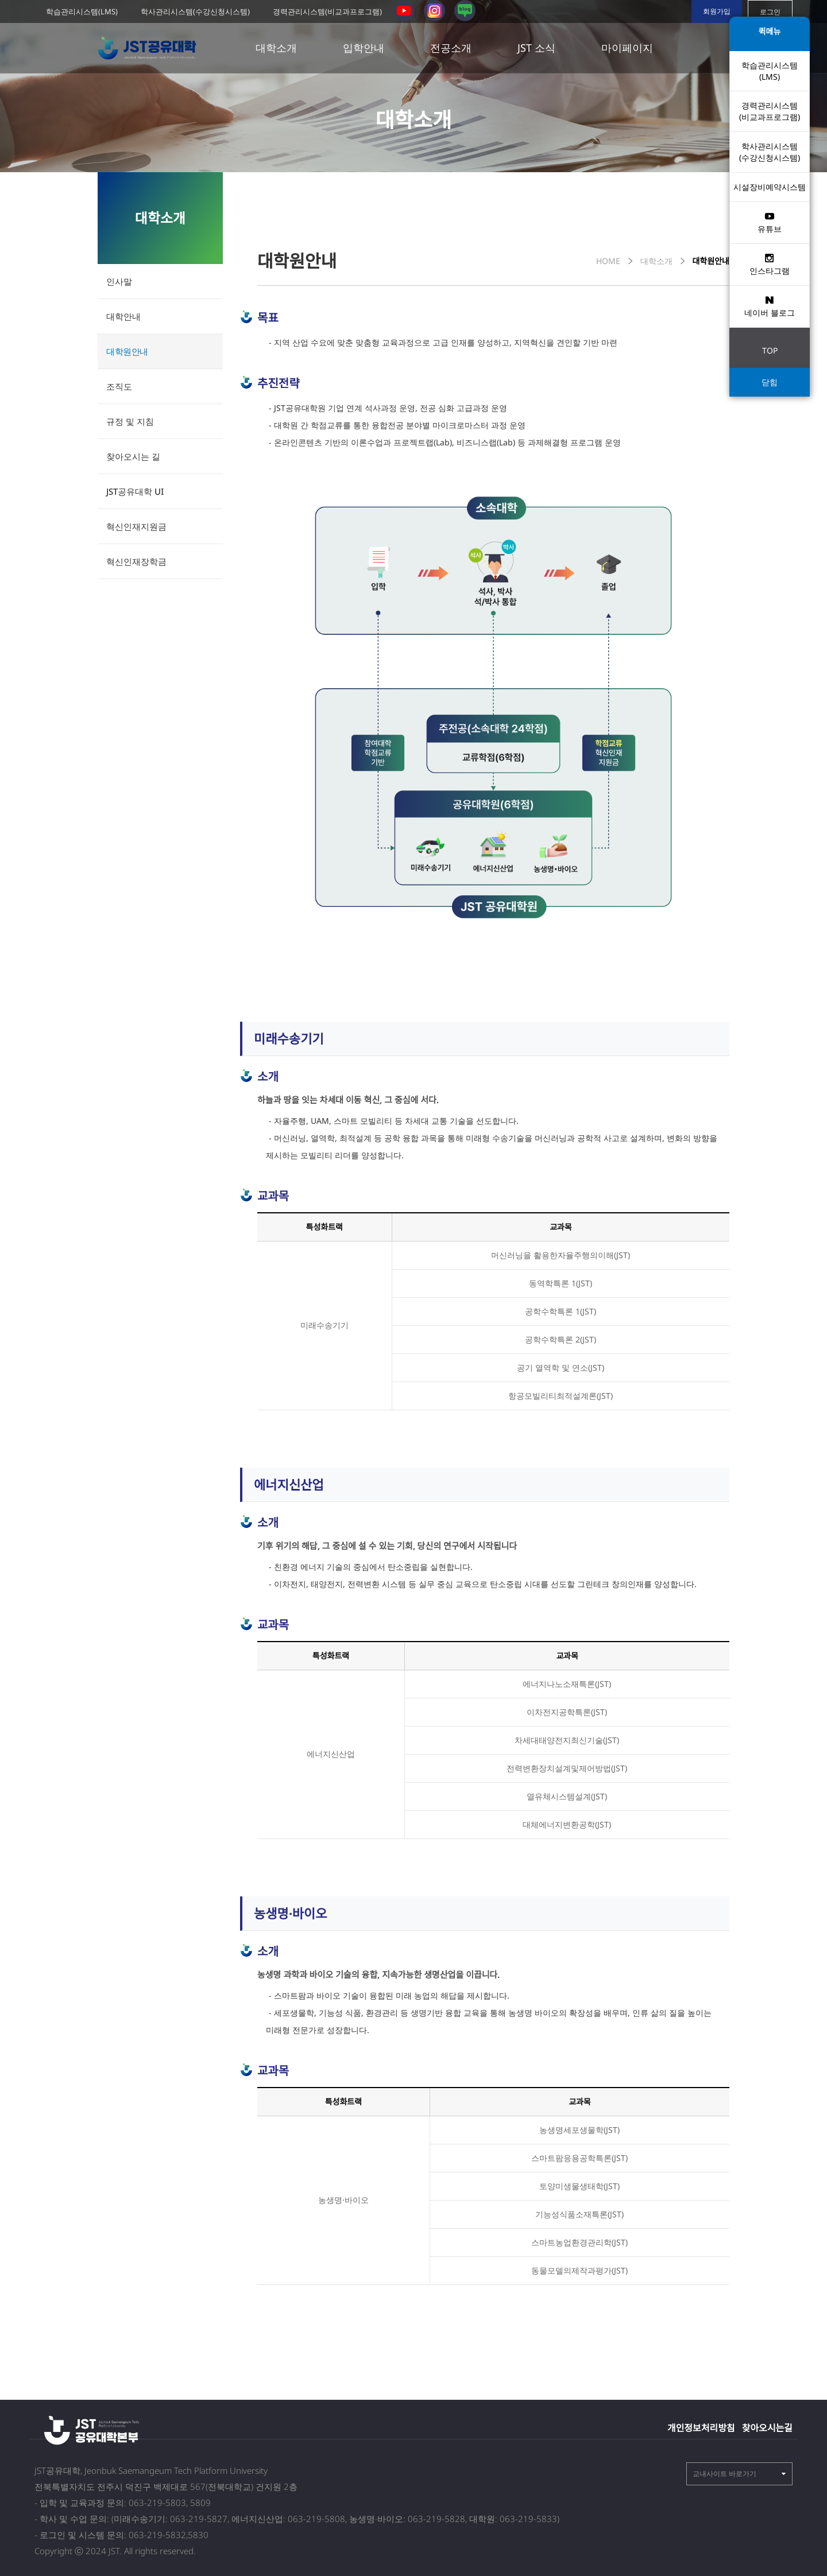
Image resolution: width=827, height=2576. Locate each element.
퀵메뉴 (770, 31)
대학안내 (123, 316)
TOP (770, 350)
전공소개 (451, 48)
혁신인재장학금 (136, 561)
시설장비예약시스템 (769, 186)
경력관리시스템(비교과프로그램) (327, 11)
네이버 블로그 (769, 306)
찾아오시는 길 (133, 456)
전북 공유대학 (150, 48)
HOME (608, 260)
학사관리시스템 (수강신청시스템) (769, 152)
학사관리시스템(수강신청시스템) (195, 11)
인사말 (119, 281)
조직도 (119, 386)
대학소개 (276, 48)
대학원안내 (127, 351)
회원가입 (717, 11)
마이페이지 (627, 48)
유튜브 (770, 222)
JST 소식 (536, 48)
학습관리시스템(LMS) (82, 11)
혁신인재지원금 (136, 526)
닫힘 (770, 382)
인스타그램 (769, 264)
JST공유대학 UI (135, 491)
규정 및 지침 (130, 421)
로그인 (770, 12)
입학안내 (363, 48)
